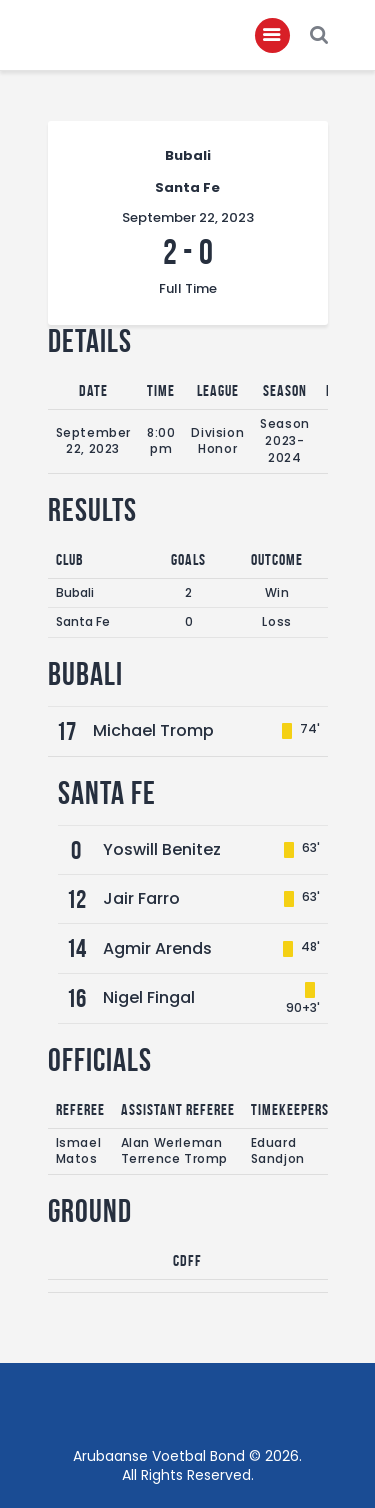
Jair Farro (141, 898)
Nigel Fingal (149, 997)
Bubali (75, 592)
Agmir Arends (157, 948)
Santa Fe (83, 621)
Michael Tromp (153, 730)
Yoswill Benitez (162, 849)
